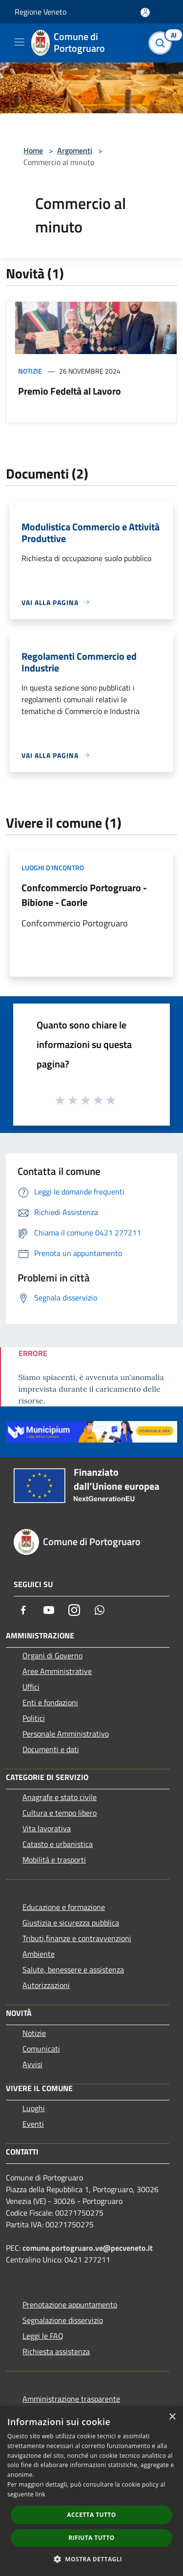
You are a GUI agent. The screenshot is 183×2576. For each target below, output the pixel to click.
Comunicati (41, 2048)
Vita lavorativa (46, 1828)
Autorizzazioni (46, 1985)
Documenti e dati (50, 1749)
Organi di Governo (52, 1655)
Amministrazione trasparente (71, 2399)
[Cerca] (162, 43)
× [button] (172, 2417)
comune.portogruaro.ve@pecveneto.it (87, 2248)
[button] (91, 2559)
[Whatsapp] (99, 1610)
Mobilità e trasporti (54, 1859)
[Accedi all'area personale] (145, 12)
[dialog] (91, 2491)
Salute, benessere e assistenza (73, 1969)
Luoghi (33, 2108)
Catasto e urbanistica (57, 1844)
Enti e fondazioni (50, 1702)
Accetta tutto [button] (91, 2515)
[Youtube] (49, 1610)
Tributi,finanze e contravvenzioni (76, 1938)
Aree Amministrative (57, 1671)
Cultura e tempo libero (59, 1813)
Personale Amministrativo (65, 1733)
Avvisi (32, 2064)
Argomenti (74, 150)
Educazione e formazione (63, 1907)
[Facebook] (23, 1610)
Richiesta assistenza (56, 2351)
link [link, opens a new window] (40, 2494)
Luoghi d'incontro (52, 867)
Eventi (33, 2124)
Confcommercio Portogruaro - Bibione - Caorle (84, 895)
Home (33, 150)
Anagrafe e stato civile (59, 1797)
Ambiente (38, 1954)
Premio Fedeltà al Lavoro (69, 390)
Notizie (30, 371)
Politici (33, 1718)
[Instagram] (74, 1610)
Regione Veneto (40, 12)
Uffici (31, 1687)
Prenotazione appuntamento (69, 2304)
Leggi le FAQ (42, 2336)
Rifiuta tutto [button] (91, 2538)
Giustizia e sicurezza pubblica (70, 1922)
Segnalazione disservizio (62, 2320)
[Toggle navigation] (19, 42)
